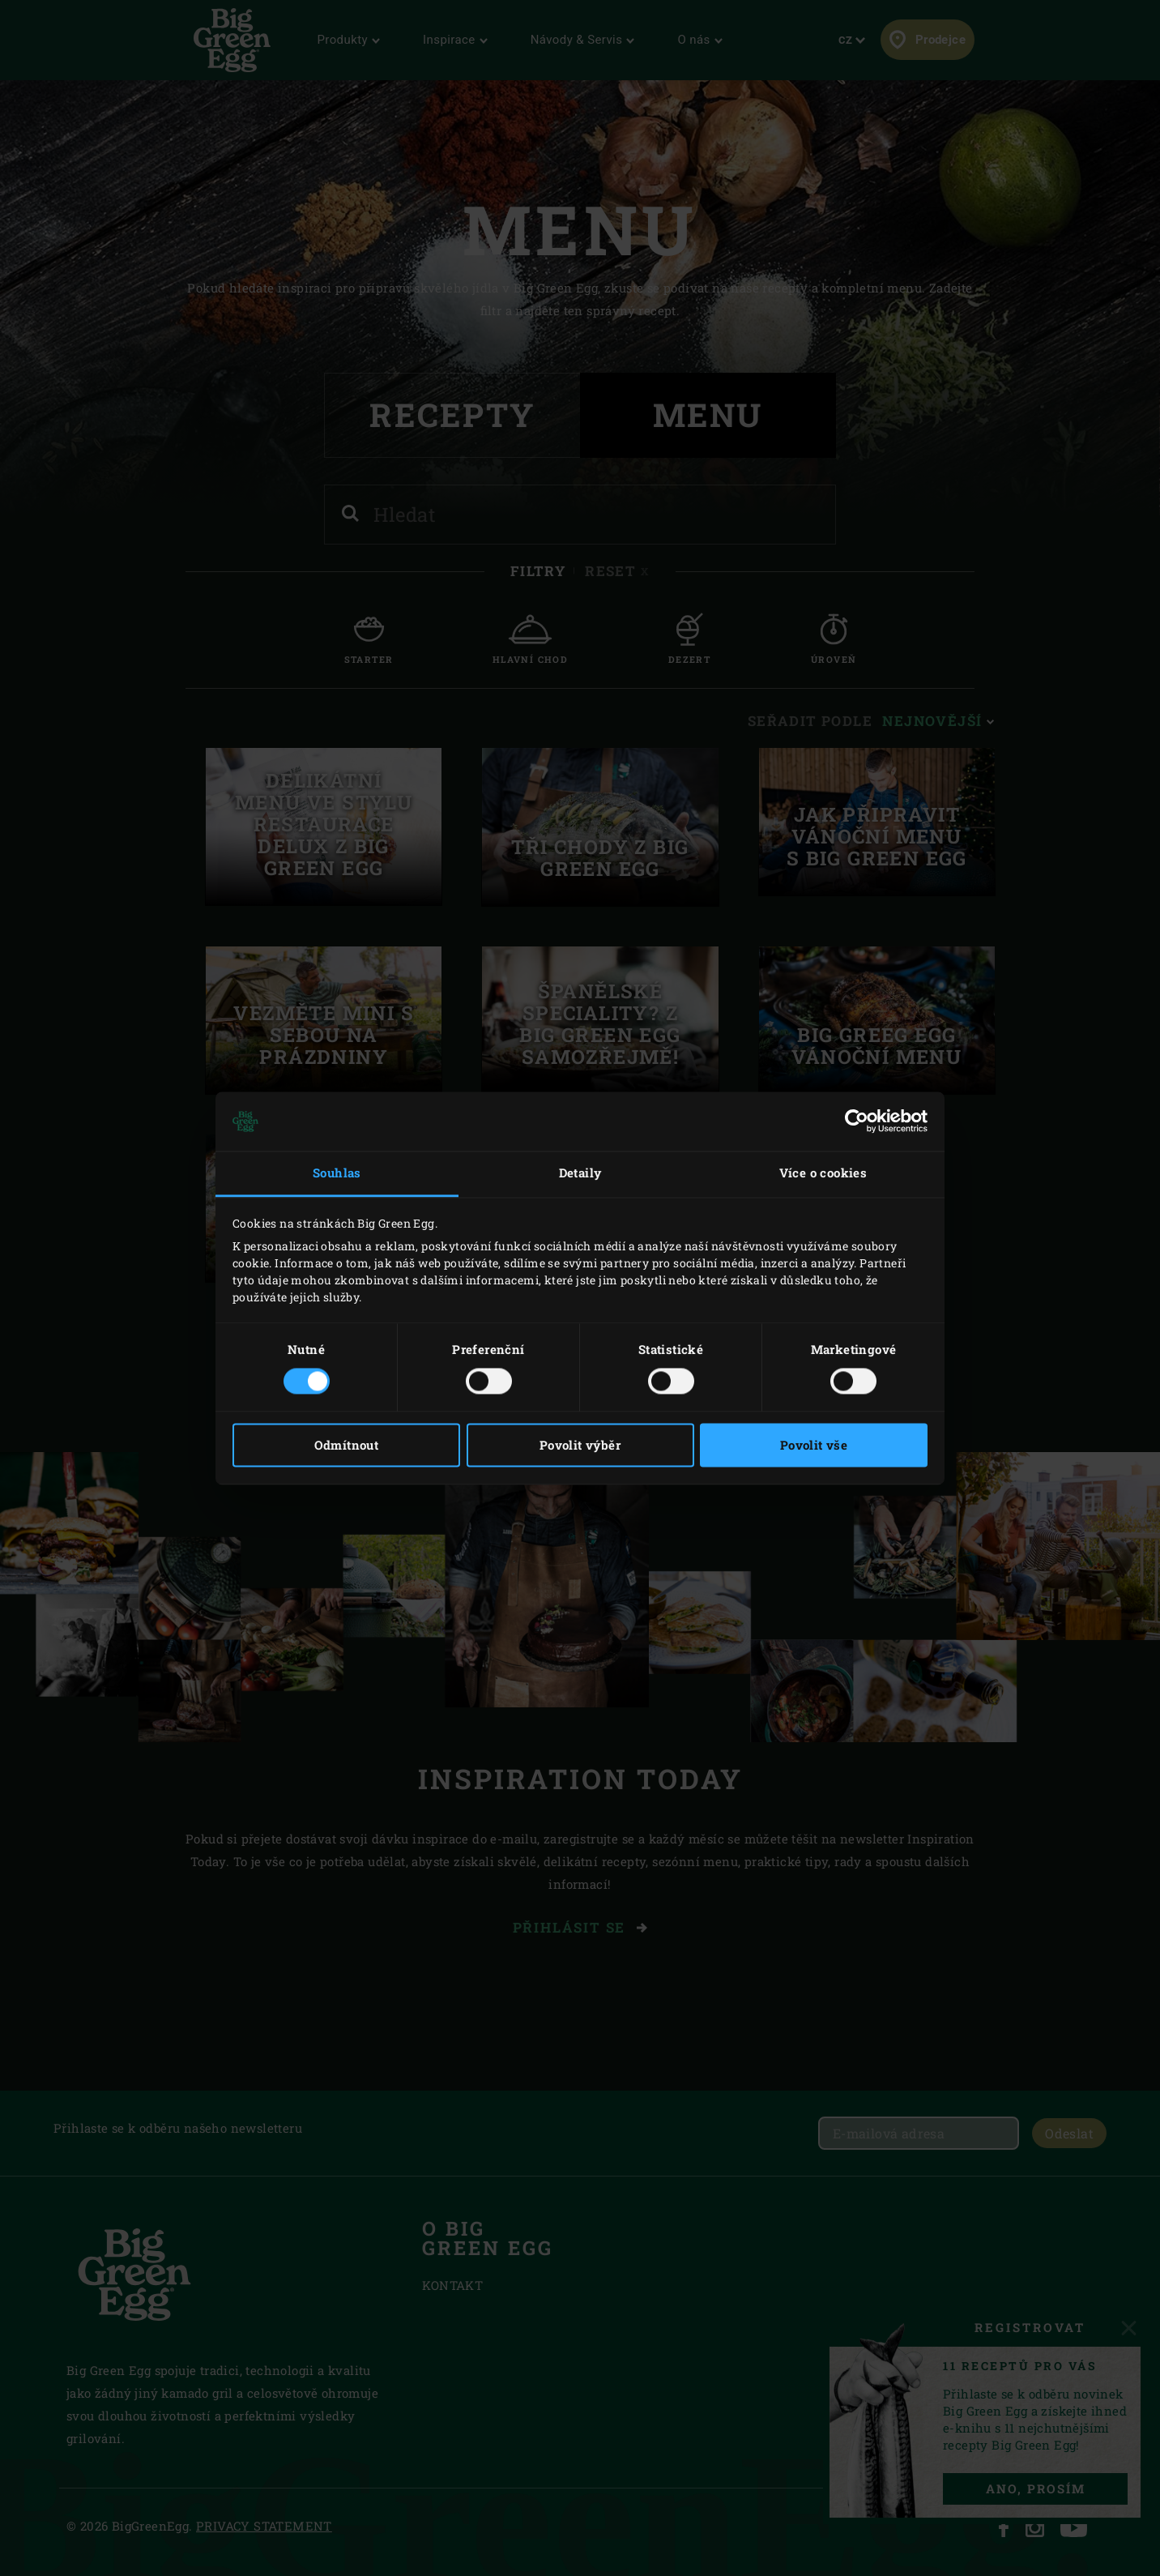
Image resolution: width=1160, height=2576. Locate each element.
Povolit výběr (580, 1445)
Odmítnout (346, 1445)
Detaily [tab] (580, 1173)
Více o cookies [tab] (823, 1173)
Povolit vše (813, 1445)
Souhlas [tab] (337, 1173)
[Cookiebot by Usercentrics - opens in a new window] (857, 1121)
